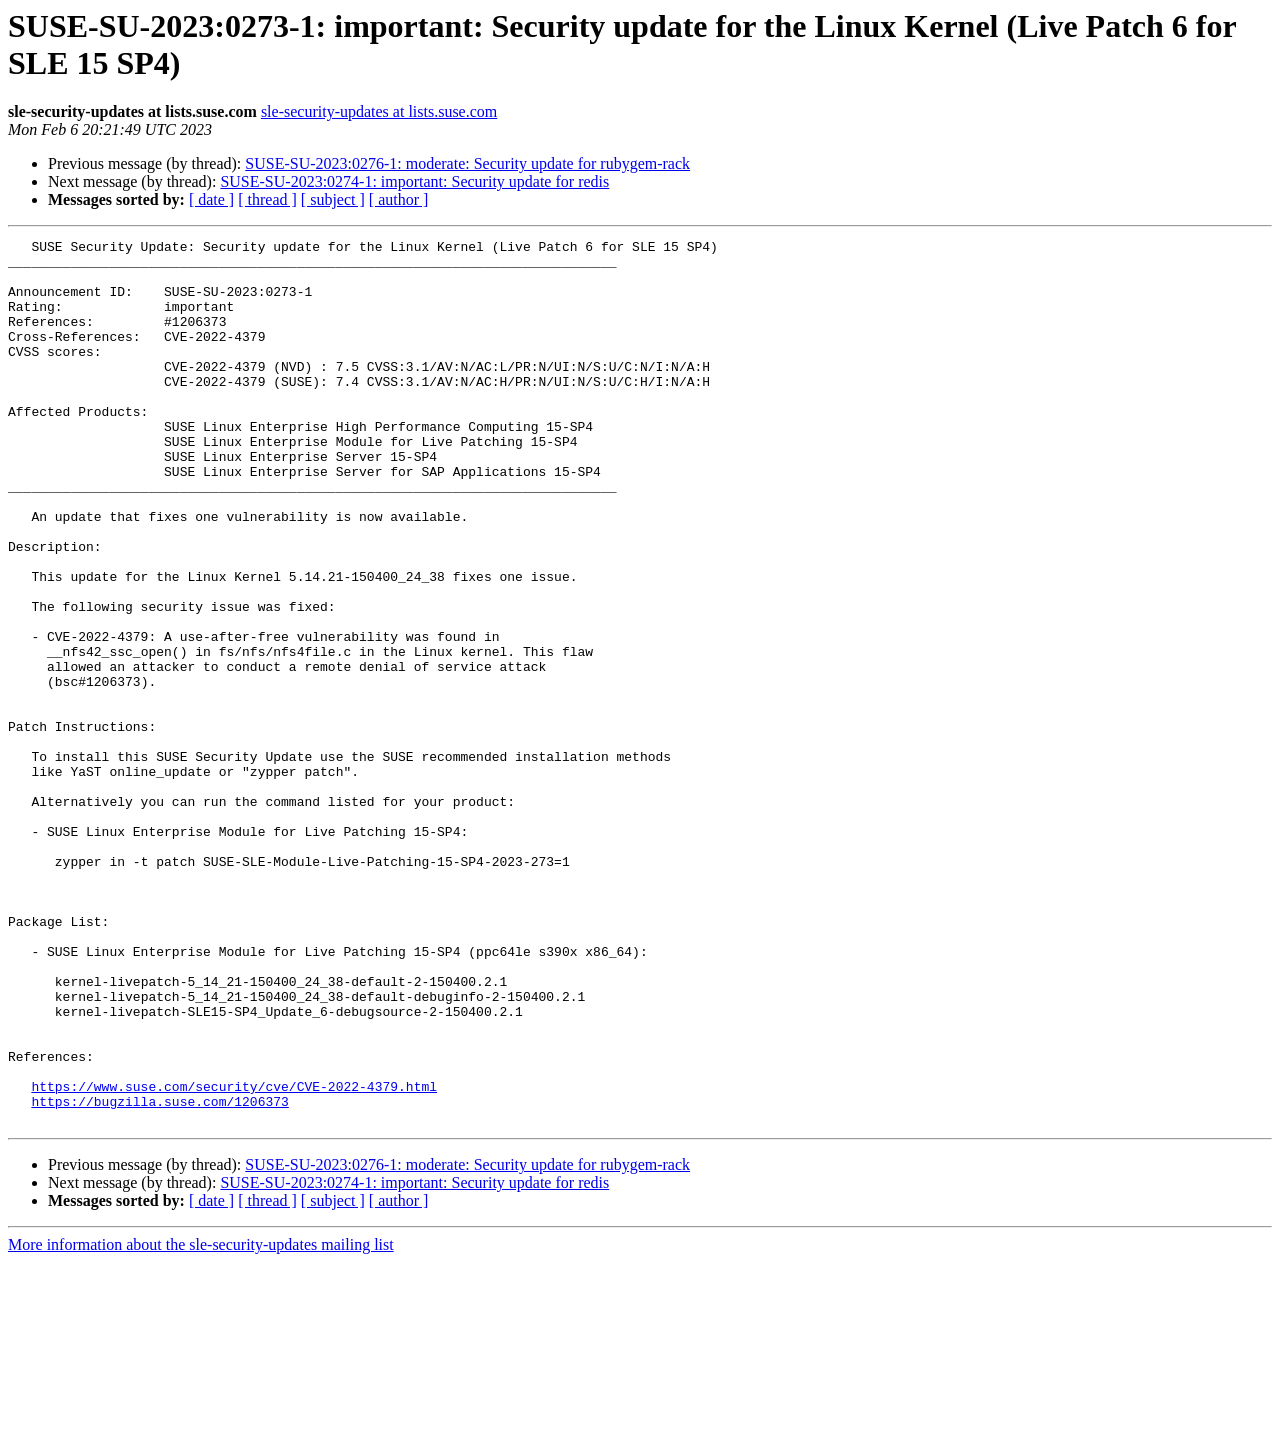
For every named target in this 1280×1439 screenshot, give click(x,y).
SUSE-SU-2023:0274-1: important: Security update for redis (414, 181)
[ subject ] (333, 199)
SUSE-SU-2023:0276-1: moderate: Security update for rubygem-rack (467, 163)
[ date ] (211, 199)
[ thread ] (267, 199)
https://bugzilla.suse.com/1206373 (159, 1275)
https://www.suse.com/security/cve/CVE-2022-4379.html (234, 1257)
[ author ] (399, 199)
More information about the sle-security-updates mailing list (201, 1421)
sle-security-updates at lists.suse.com (379, 111)
